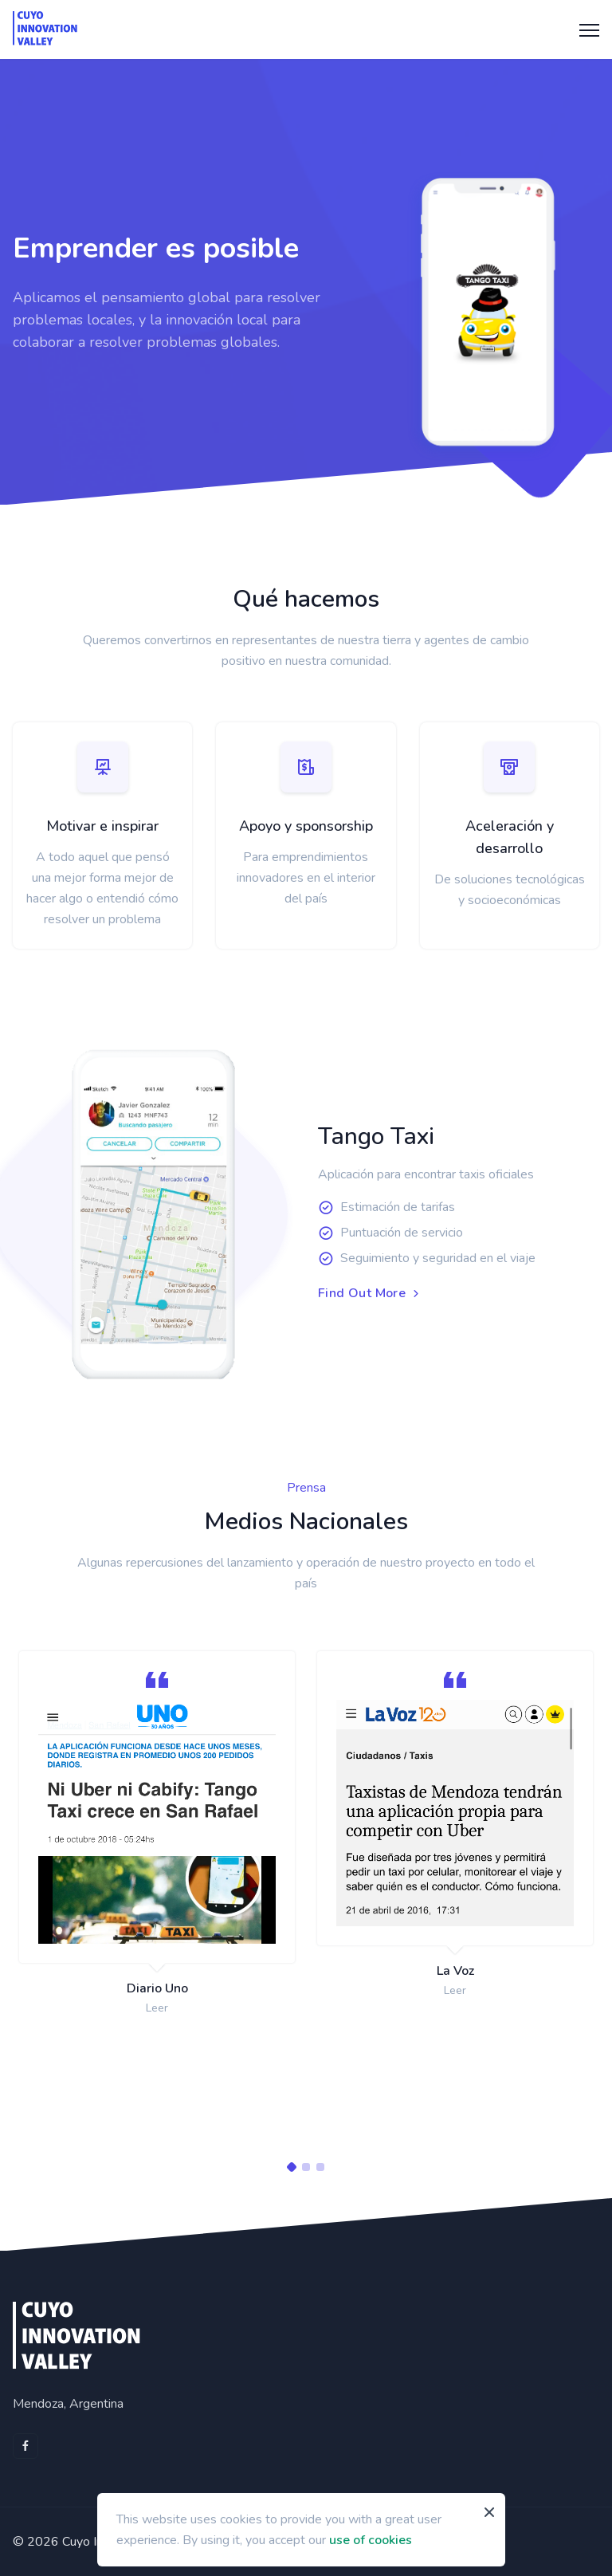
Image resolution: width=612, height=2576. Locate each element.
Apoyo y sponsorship (306, 826)
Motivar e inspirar (102, 826)
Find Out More (370, 1293)
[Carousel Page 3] (320, 2167)
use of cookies (370, 2540)
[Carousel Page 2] (306, 2167)
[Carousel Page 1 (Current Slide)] (291, 2167)
